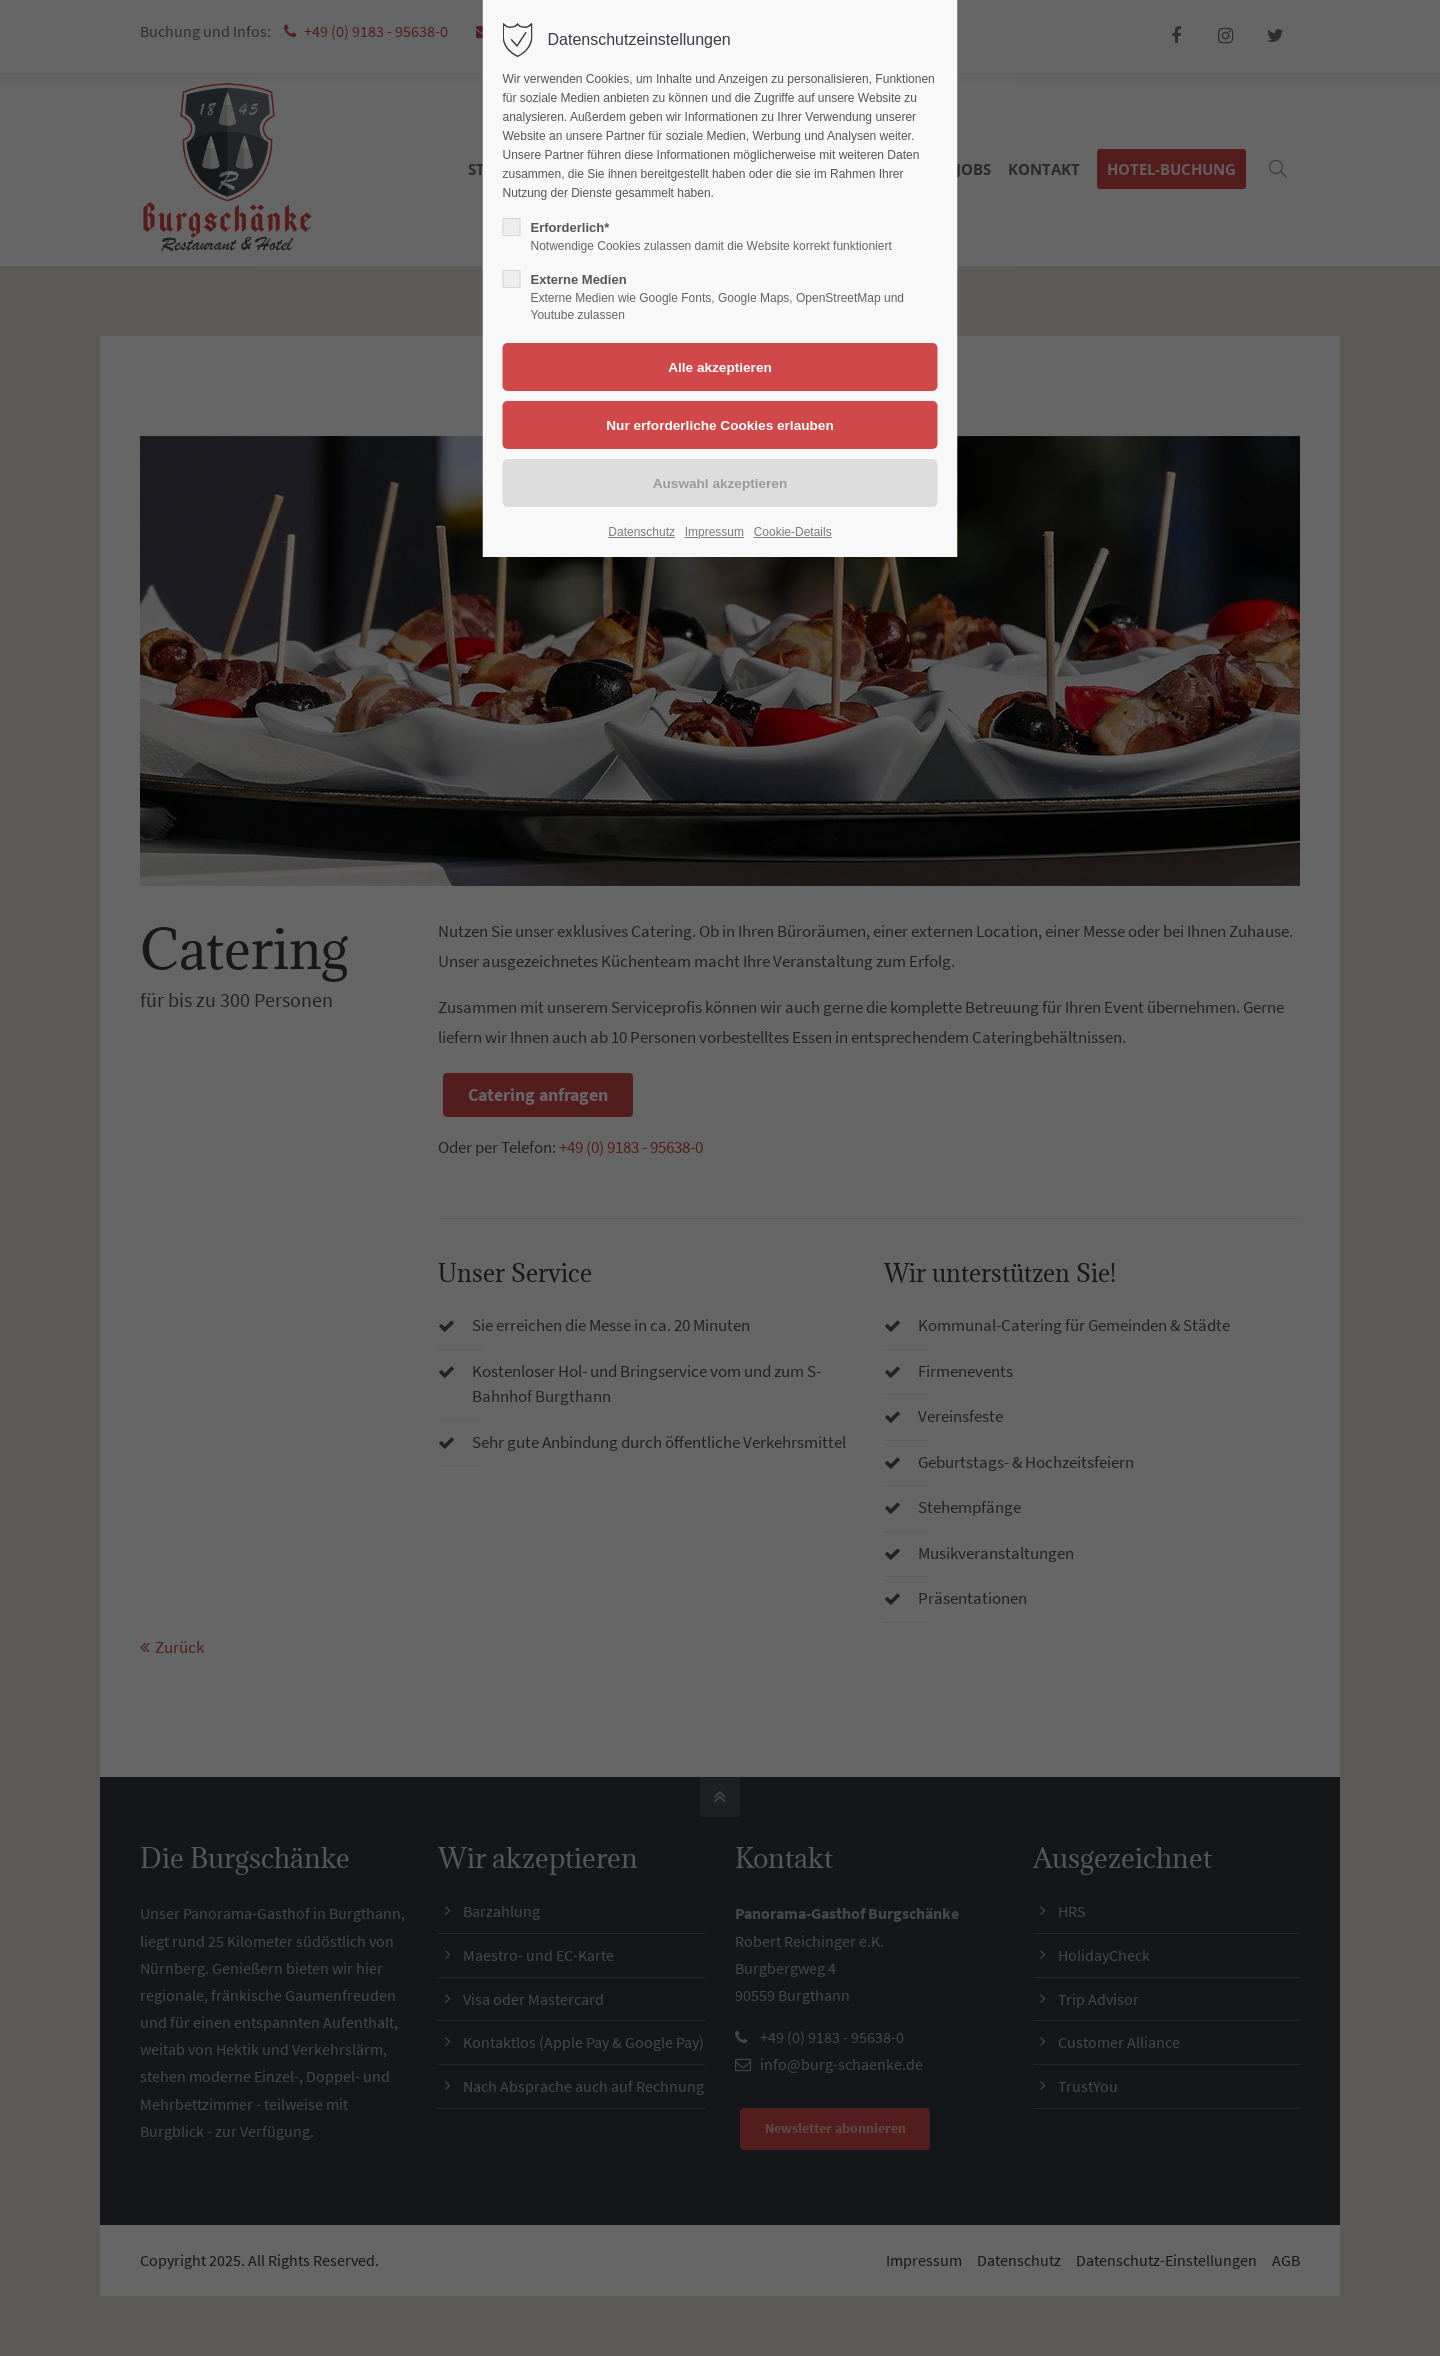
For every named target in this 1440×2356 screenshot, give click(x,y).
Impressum (714, 532)
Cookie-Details (793, 532)
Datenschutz (641, 532)
